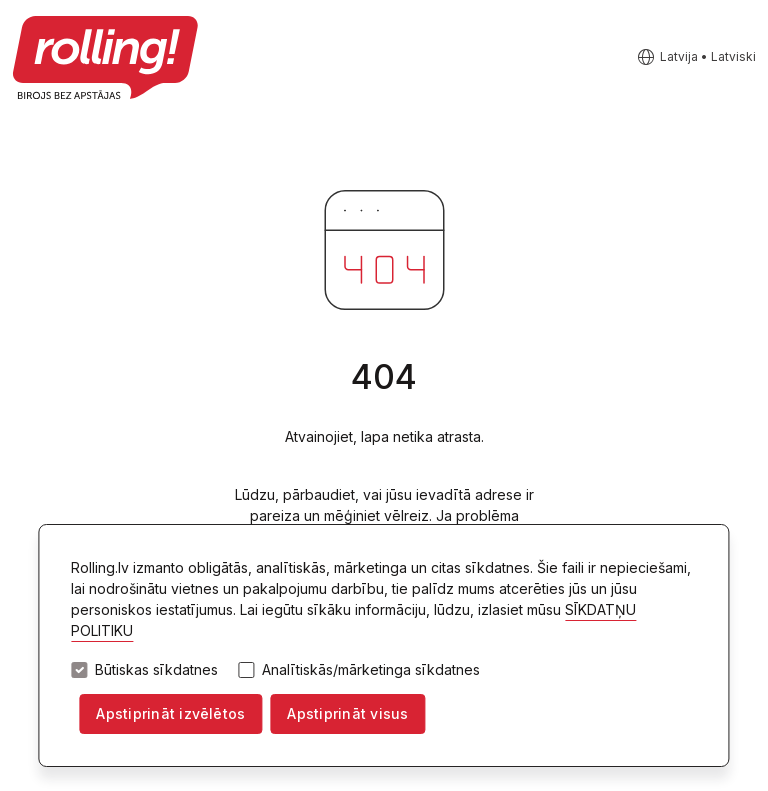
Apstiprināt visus (347, 713)
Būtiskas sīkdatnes (156, 670)
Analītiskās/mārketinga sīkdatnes (371, 670)
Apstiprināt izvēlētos (170, 713)
